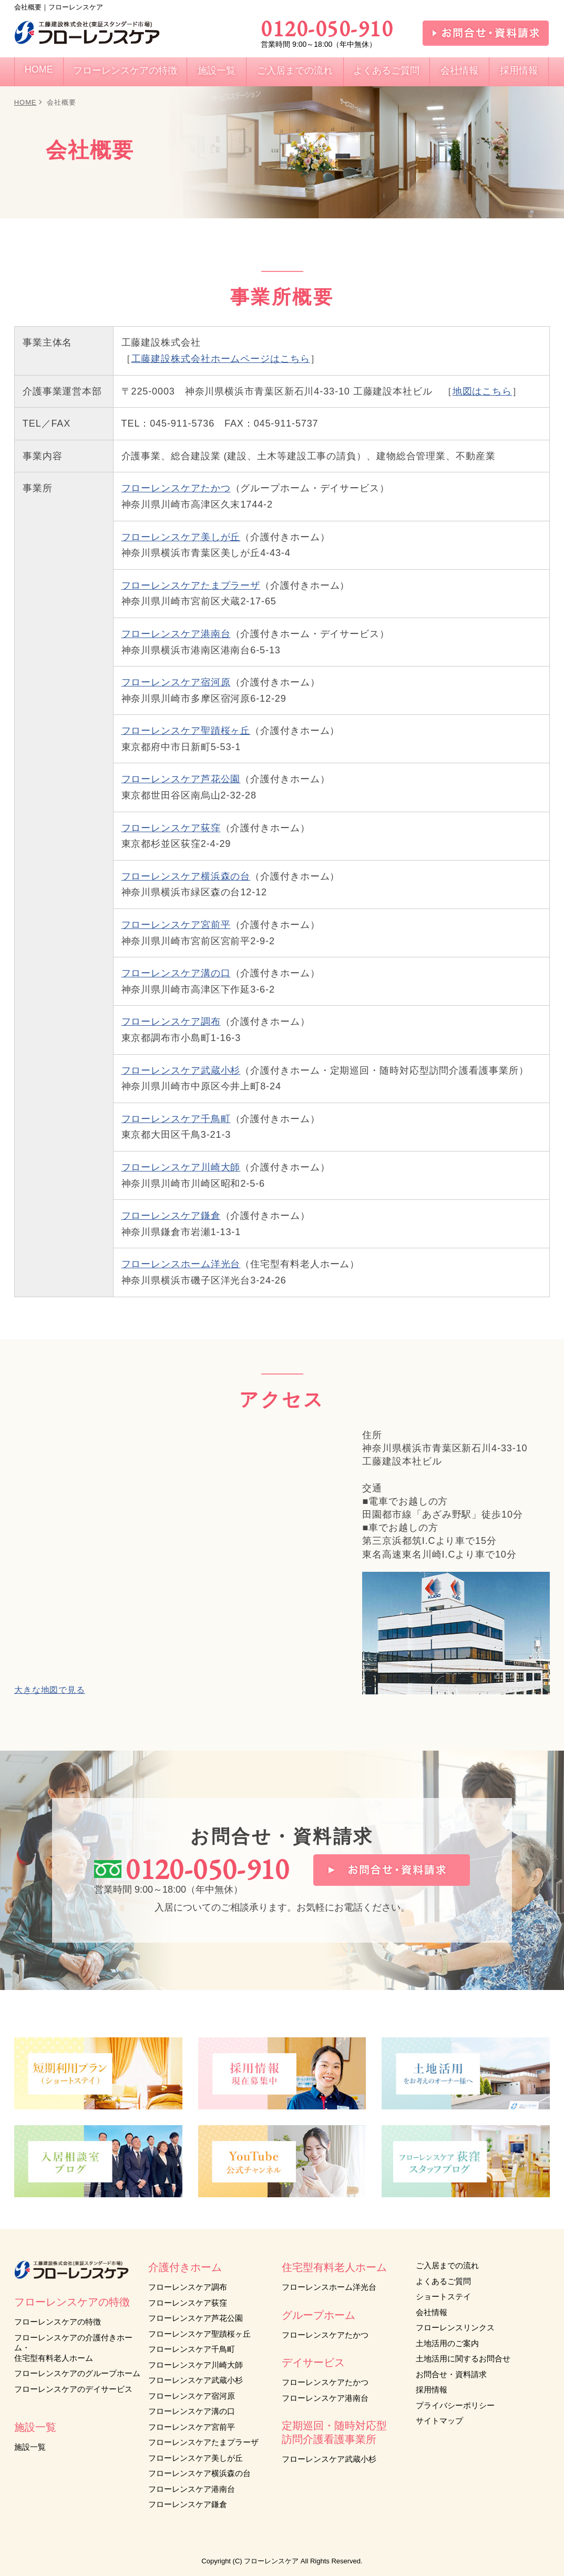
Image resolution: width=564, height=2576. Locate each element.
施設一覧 (30, 2446)
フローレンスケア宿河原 (176, 682)
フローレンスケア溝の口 (176, 973)
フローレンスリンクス (455, 2327)
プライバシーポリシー (455, 2405)
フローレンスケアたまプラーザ (191, 585)
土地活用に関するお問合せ (463, 2358)
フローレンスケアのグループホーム (77, 2373)
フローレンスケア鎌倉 (171, 1215)
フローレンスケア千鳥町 (176, 1119)
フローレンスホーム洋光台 (181, 1264)
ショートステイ (443, 2296)
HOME (25, 102)
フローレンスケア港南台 (176, 634)
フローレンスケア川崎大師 (181, 1167)
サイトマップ (439, 2420)
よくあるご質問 (443, 2281)
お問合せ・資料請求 (451, 2374)
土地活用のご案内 (447, 2343)
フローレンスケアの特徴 (57, 2321)
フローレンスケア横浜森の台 (186, 876)
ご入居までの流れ (447, 2265)
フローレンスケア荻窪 (171, 828)
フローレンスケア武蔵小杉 (181, 1070)
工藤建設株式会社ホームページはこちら (220, 358)
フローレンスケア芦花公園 (181, 779)
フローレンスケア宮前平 (176, 925)
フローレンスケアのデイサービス (73, 2389)
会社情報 (431, 2312)
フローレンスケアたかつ (176, 488)
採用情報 (431, 2389)
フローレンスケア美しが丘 (181, 537)
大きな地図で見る (49, 1689)
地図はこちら (482, 391)
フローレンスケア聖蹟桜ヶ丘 (186, 730)
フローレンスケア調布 (171, 1021)
